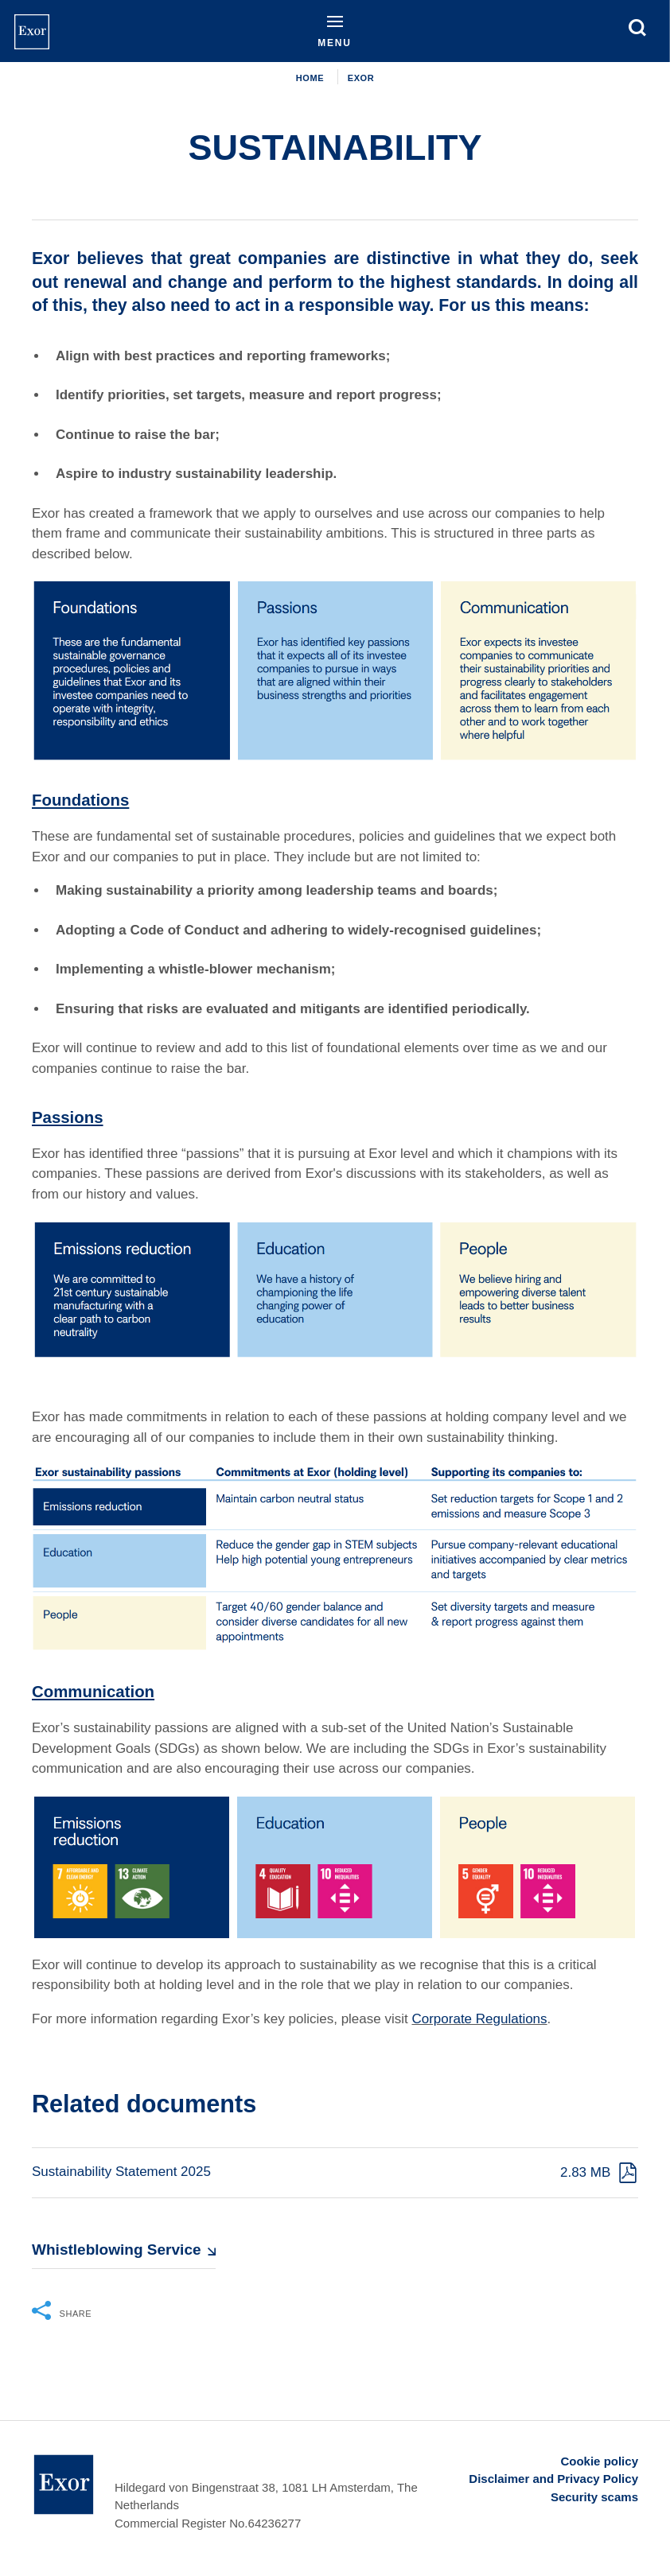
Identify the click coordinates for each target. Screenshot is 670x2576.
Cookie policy (599, 2461)
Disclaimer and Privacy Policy (553, 2478)
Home (310, 78)
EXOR (361, 78)
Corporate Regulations (479, 2018)
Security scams (594, 2497)
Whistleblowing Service (116, 2249)
